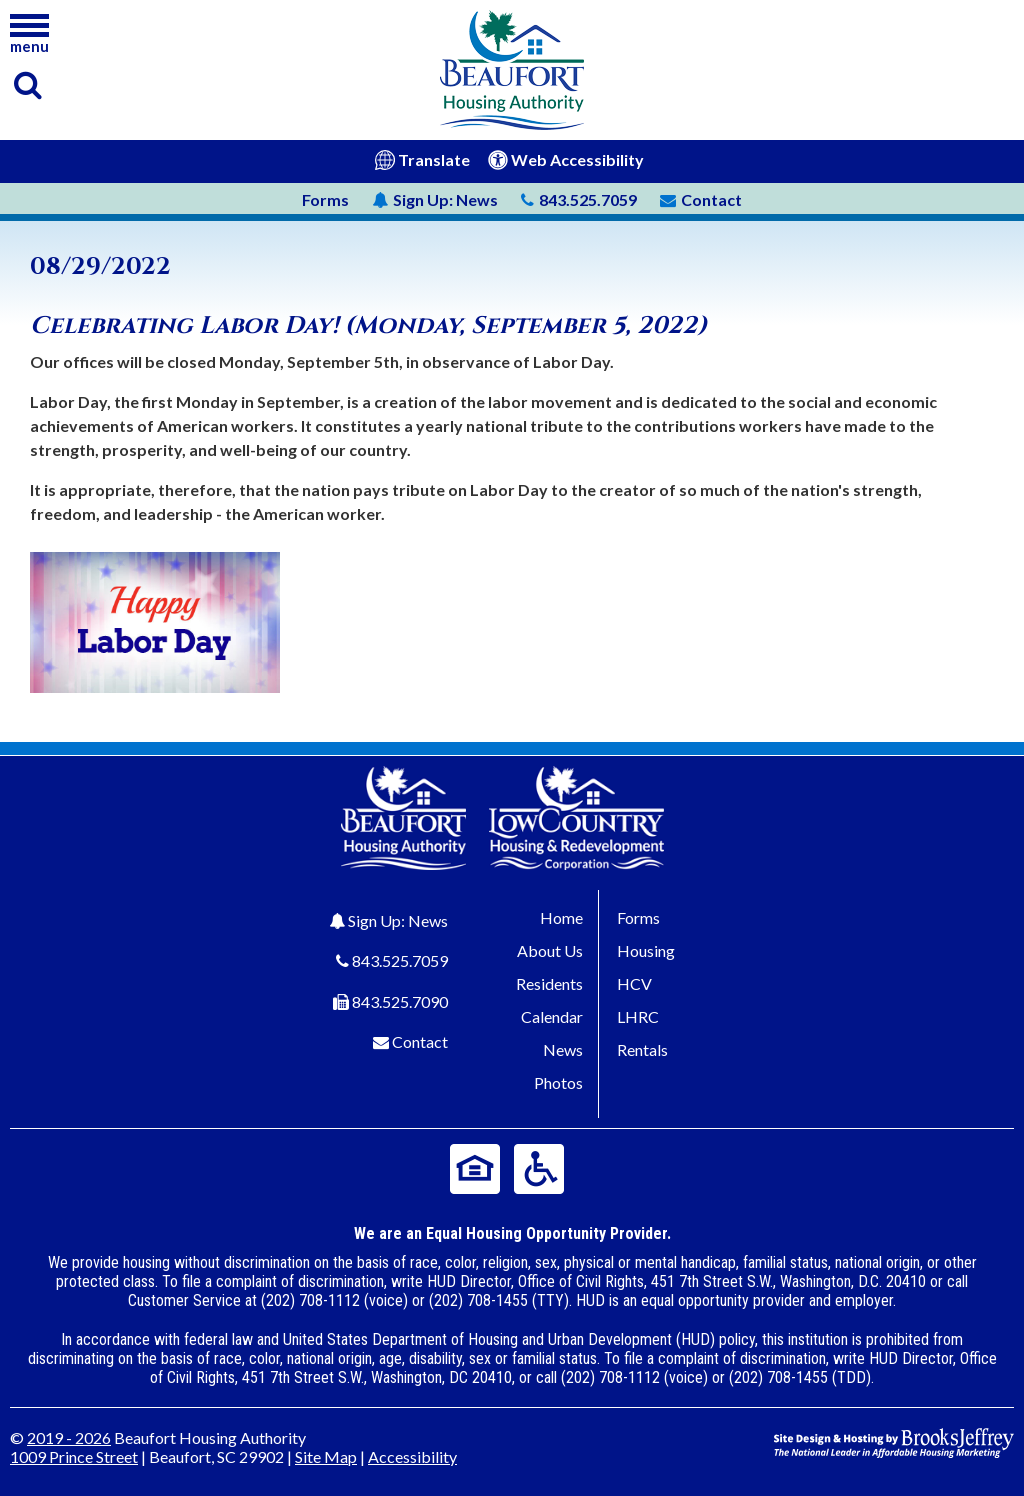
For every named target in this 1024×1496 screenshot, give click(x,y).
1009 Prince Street (74, 1456)
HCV (634, 983)
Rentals (642, 1049)
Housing (646, 950)
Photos (558, 1082)
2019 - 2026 (69, 1437)
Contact (420, 1041)
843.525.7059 (400, 960)
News (435, 199)
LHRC (638, 1016)
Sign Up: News (398, 920)
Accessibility (412, 1456)
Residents (549, 983)
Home (561, 917)
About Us (550, 950)
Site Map (326, 1456)
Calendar (552, 1016)
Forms (325, 199)
